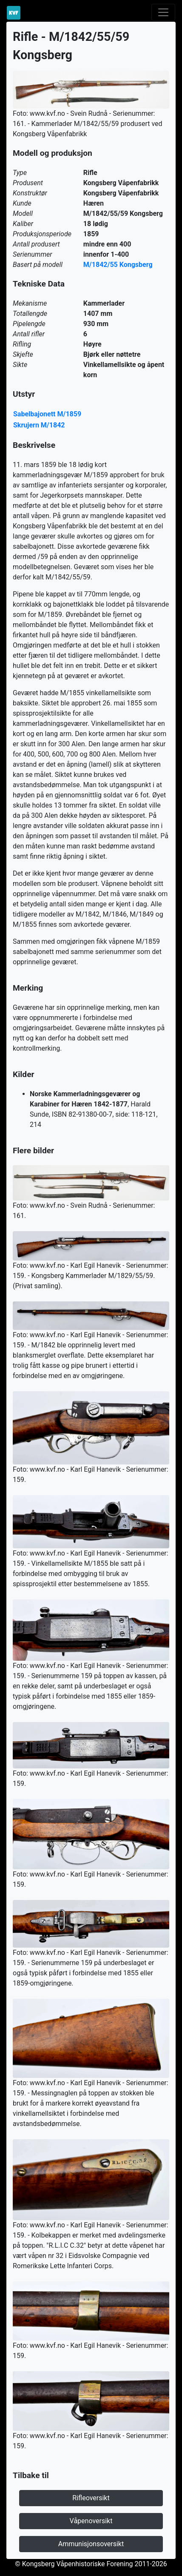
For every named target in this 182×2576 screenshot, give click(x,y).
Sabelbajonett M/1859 (47, 414)
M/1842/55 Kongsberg (118, 265)
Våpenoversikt (91, 2521)
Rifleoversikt (90, 2498)
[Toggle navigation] (163, 12)
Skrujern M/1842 (39, 425)
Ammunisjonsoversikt (91, 2544)
